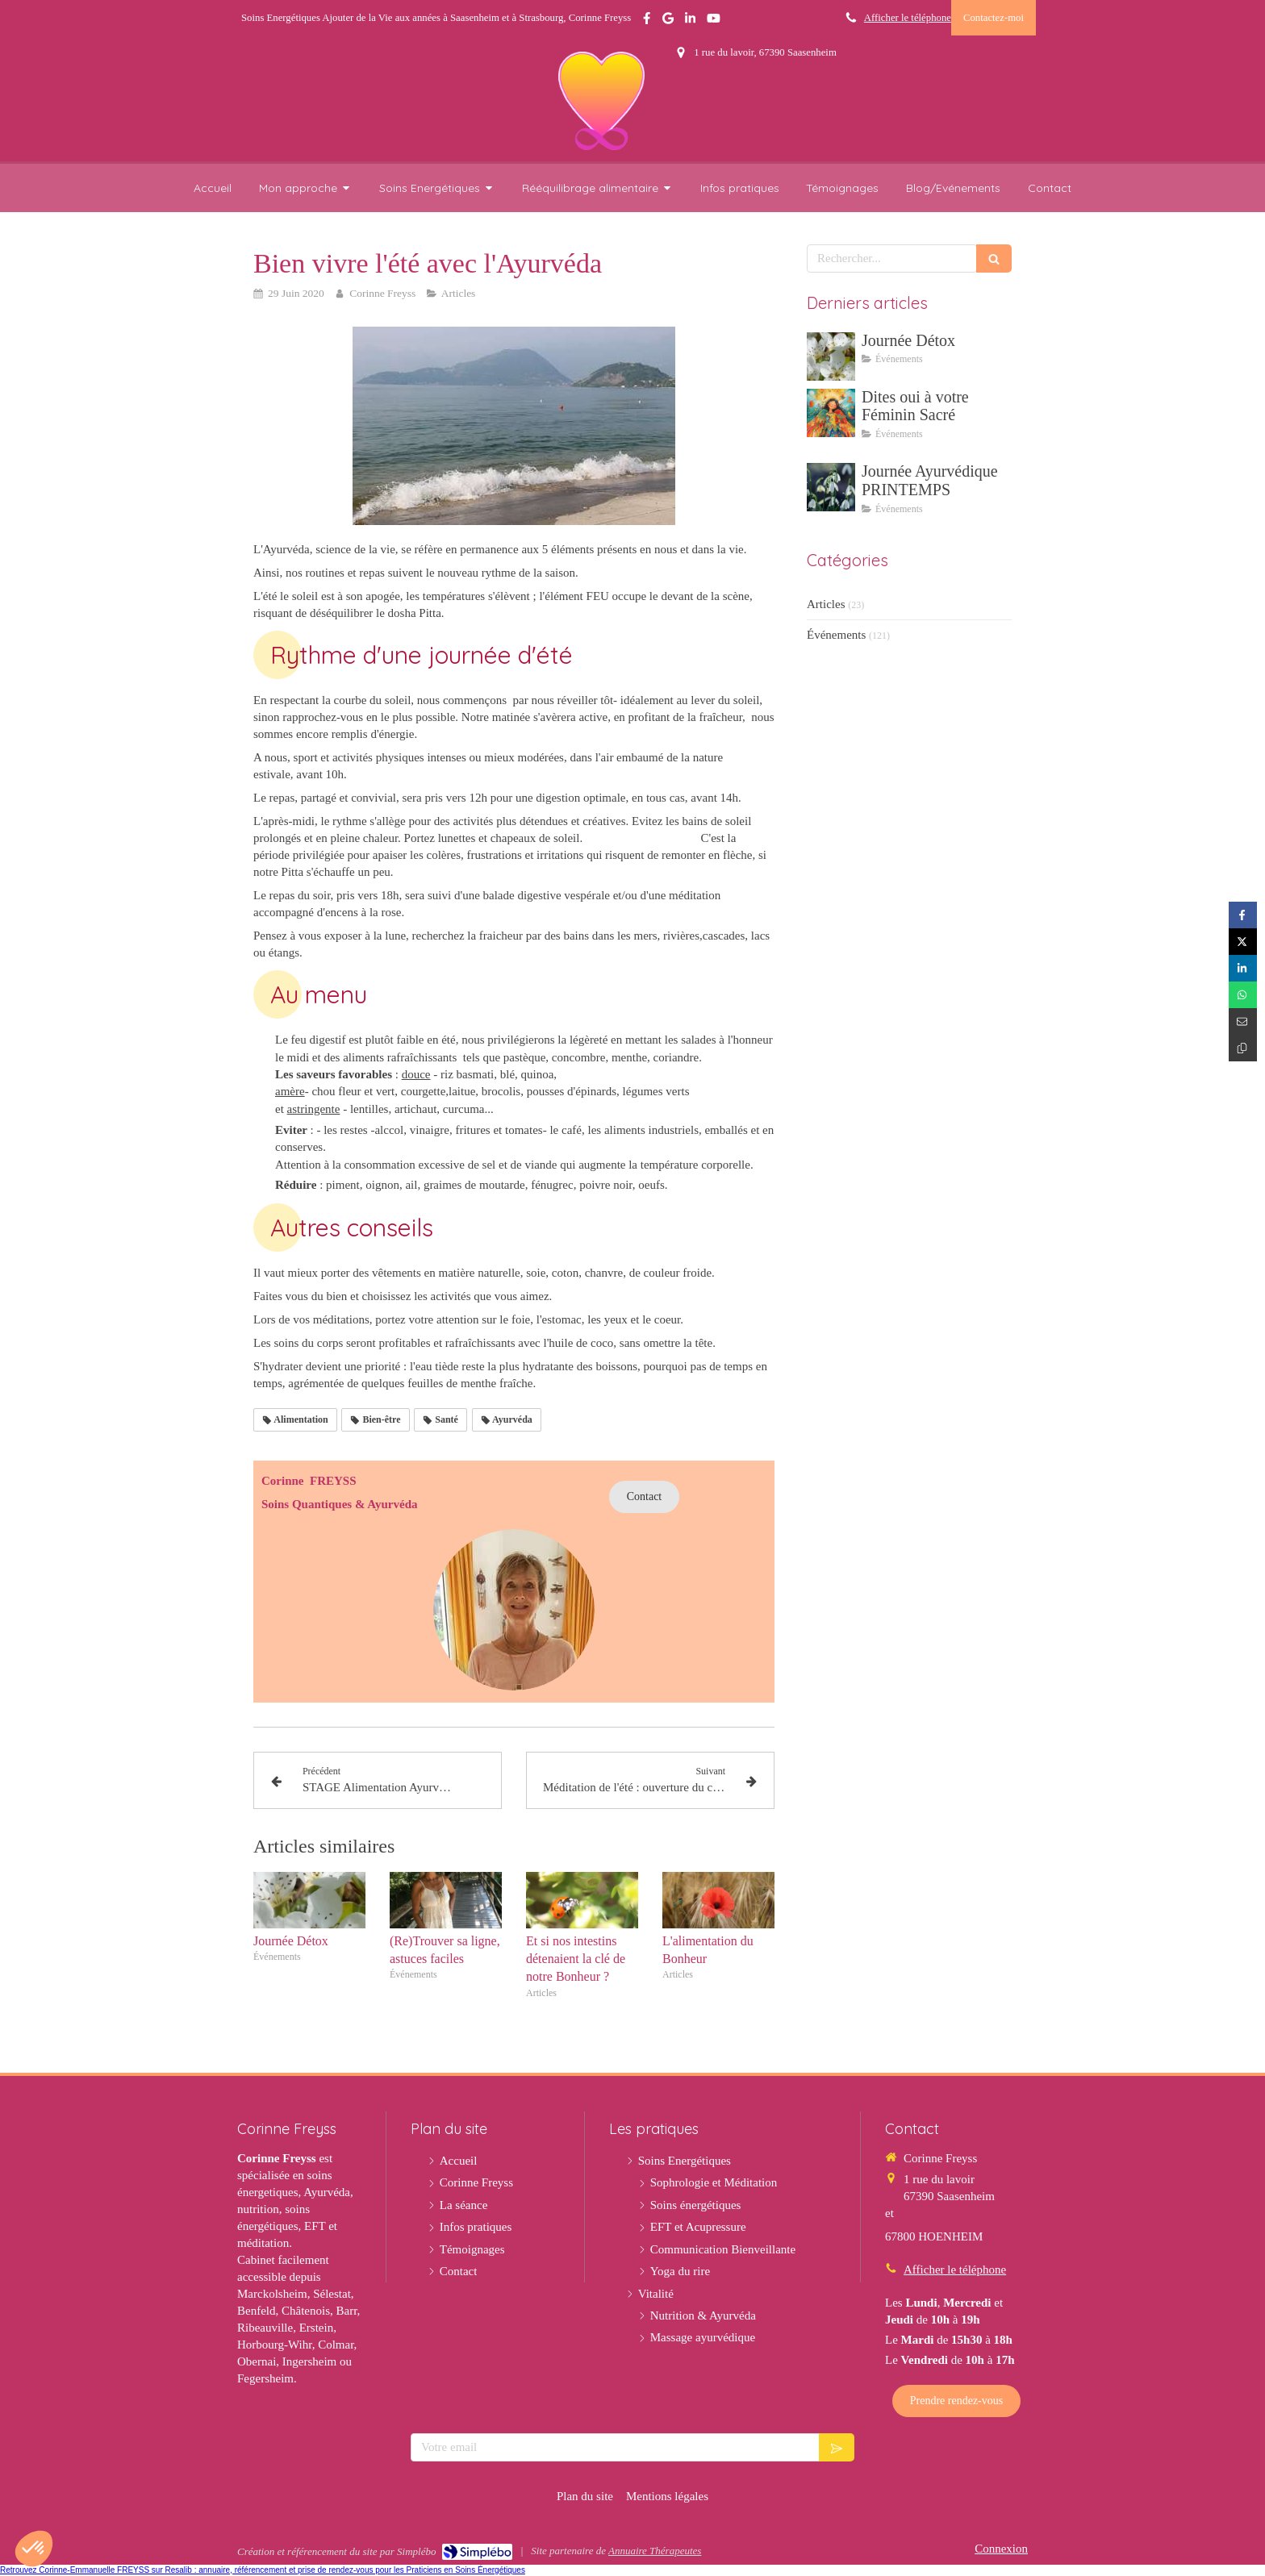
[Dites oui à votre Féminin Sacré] (831, 413)
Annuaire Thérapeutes (654, 2551)
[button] (34, 2548)
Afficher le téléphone (907, 17)
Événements (836, 634)
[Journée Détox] (831, 356)
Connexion (1001, 2548)
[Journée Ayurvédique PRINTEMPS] (831, 487)
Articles (826, 604)
